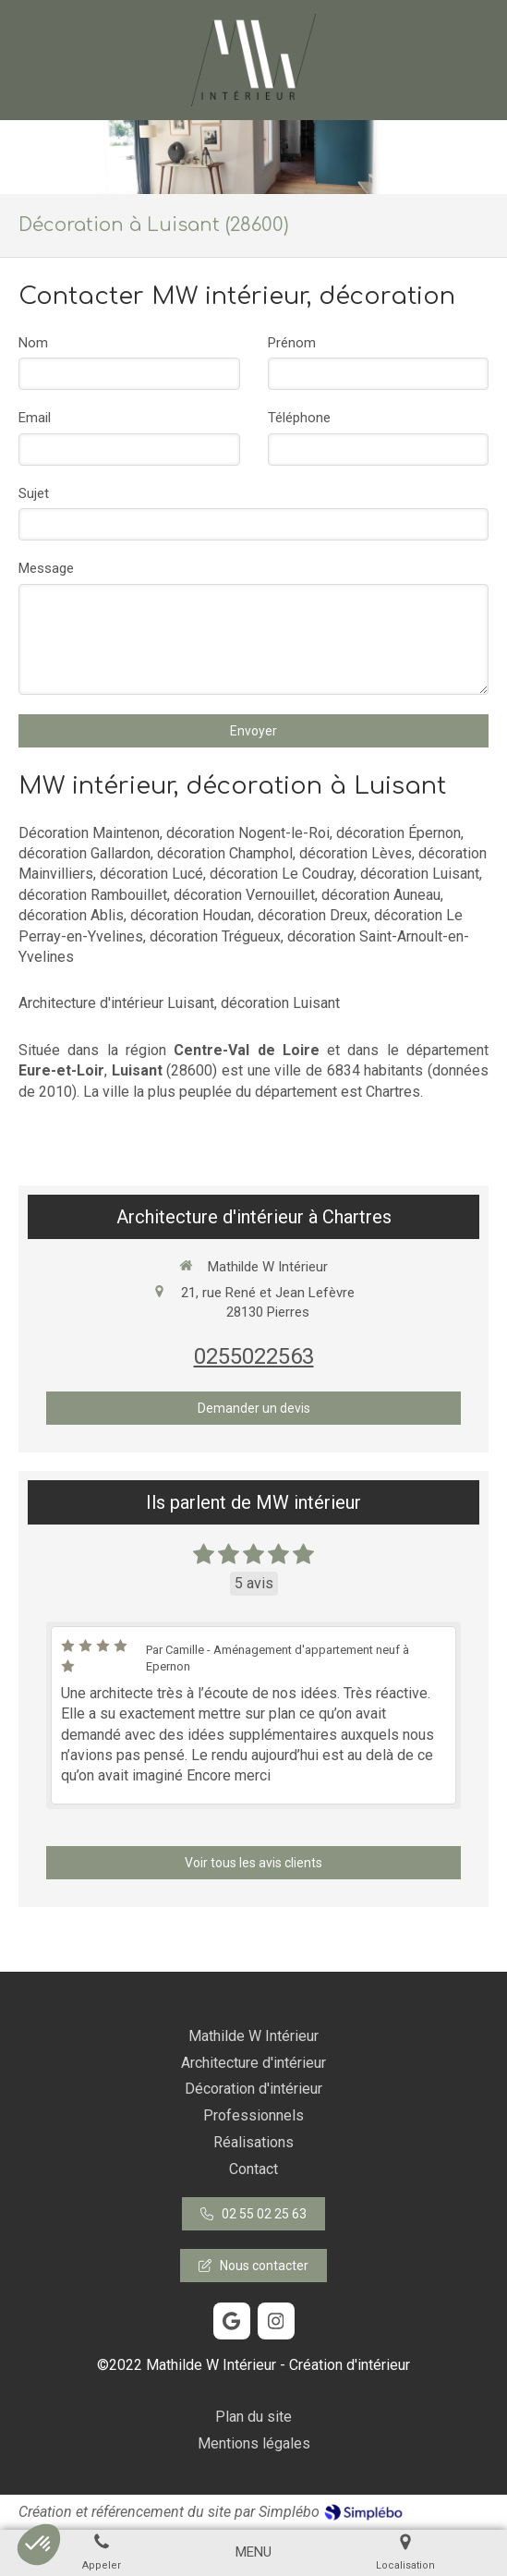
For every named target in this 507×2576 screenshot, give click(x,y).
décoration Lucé (151, 873)
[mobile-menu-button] (253, 2552)
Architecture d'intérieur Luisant (116, 1003)
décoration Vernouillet (244, 895)
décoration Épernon (398, 833)
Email (34, 417)
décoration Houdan (190, 915)
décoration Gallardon (84, 853)
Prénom (292, 342)
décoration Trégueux (215, 936)
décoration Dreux (313, 915)
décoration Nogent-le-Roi (248, 833)
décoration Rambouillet (92, 895)
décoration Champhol (225, 853)
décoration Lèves (355, 853)
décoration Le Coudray (282, 873)
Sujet (33, 493)
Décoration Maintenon (89, 833)
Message (46, 568)
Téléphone (299, 417)
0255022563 (254, 1356)
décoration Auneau (381, 895)
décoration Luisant (419, 873)
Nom (33, 342)
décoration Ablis (71, 915)
